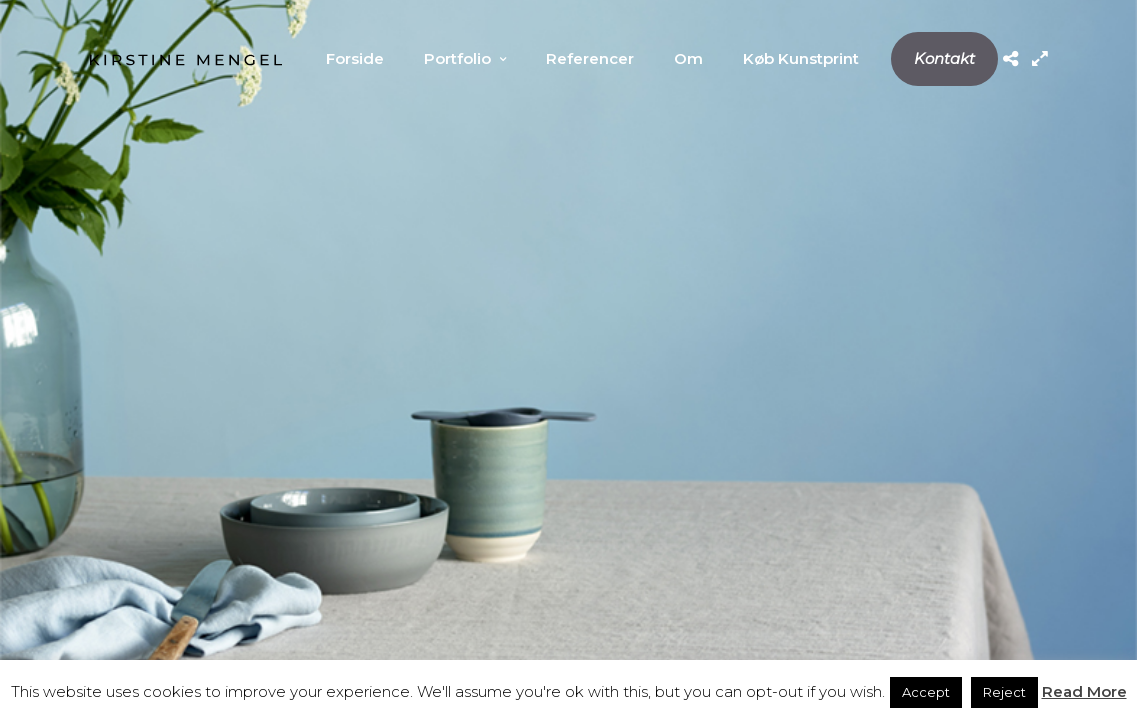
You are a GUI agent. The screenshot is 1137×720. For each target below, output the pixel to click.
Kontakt (944, 58)
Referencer (590, 58)
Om (688, 58)
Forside (355, 58)
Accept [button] (926, 692)
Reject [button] (1004, 692)
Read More (1084, 691)
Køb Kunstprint (801, 58)
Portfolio (457, 58)
